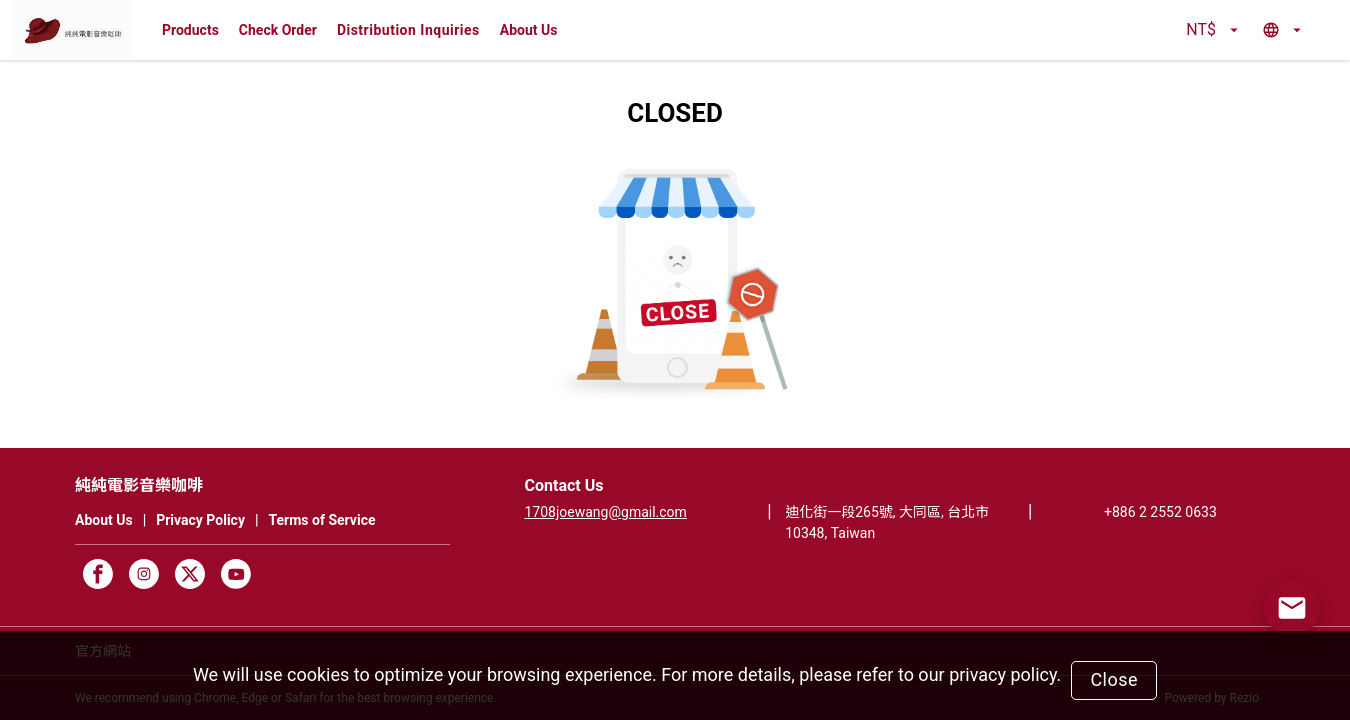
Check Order (278, 30)
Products (190, 30)
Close (1114, 679)
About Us (529, 30)
